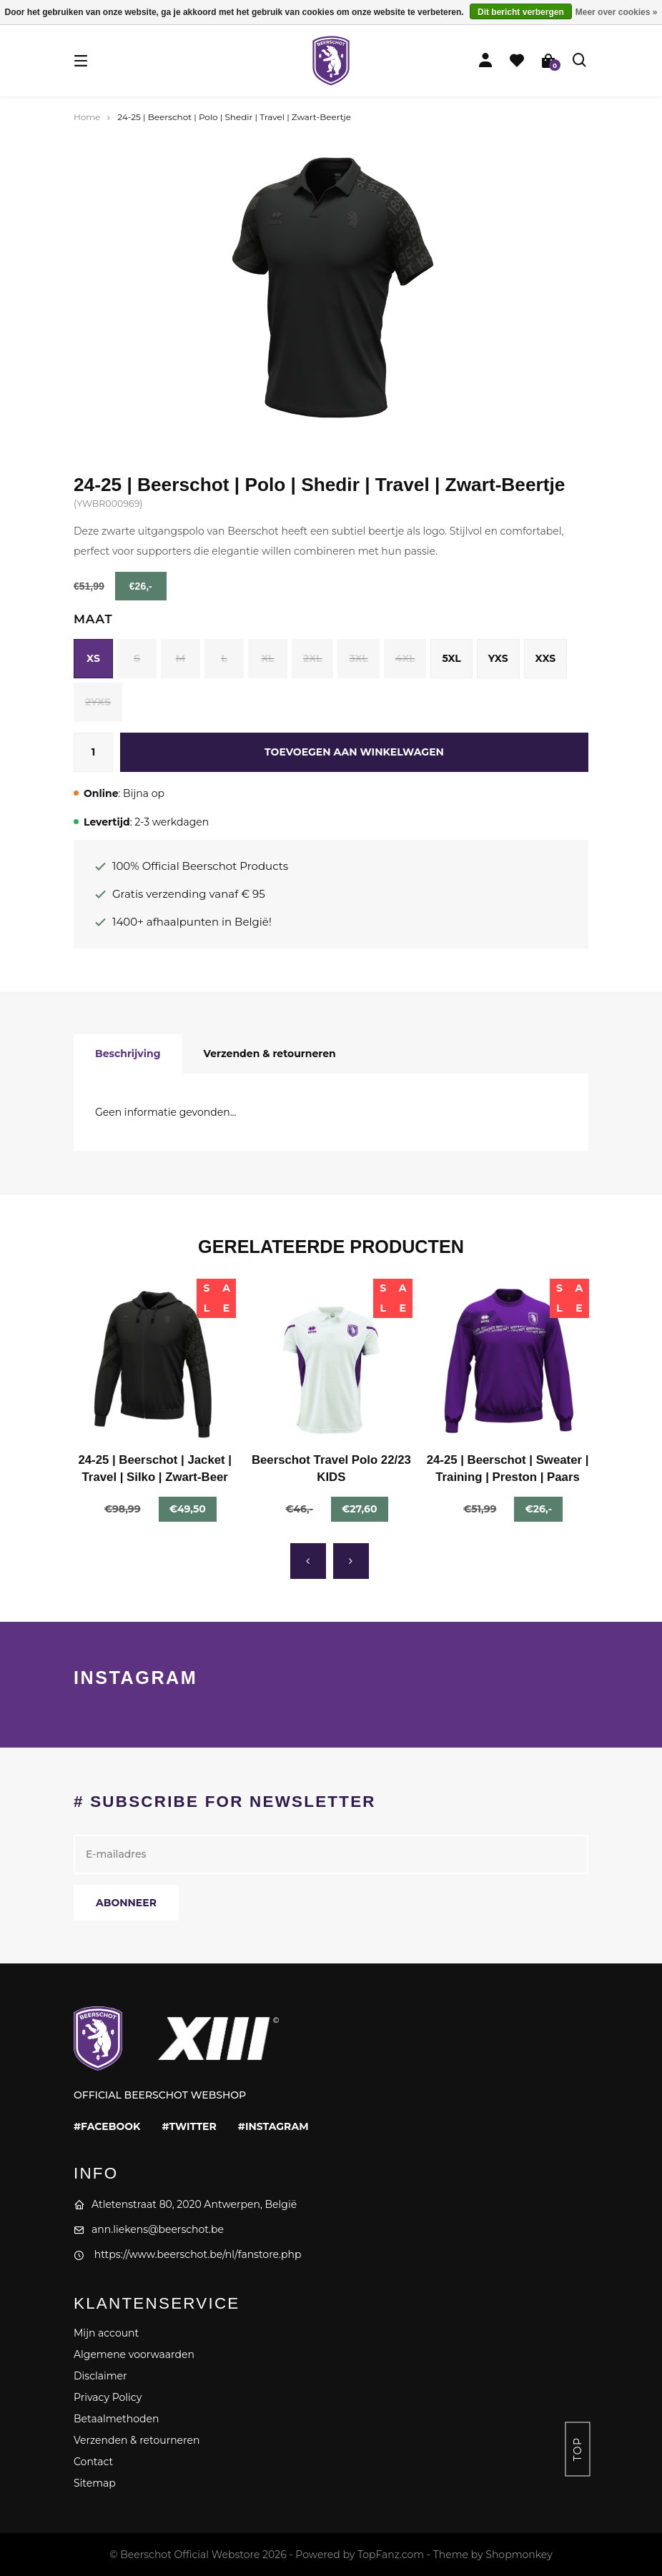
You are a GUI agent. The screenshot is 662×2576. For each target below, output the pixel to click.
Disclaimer (100, 2375)
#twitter (189, 2126)
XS (93, 658)
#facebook (107, 2126)
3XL (358, 658)
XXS (545, 658)
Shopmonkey (518, 2554)
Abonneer (126, 1902)
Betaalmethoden (116, 2418)
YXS (498, 658)
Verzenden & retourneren (270, 1053)
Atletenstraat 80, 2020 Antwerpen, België (185, 2204)
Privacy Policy (108, 2397)
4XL (405, 658)
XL (267, 658)
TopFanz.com (390, 2554)
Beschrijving (128, 1053)
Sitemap (95, 2483)
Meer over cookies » (616, 12)
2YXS (98, 701)
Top (577, 2449)
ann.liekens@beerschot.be (149, 2229)
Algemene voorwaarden (134, 2354)
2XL (312, 658)
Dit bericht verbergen (521, 12)
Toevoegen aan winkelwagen (354, 751)
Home (87, 117)
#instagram (273, 2126)
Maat (93, 619)
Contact (93, 2461)
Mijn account (106, 2333)
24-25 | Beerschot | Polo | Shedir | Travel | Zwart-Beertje (234, 117)
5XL (451, 658)
